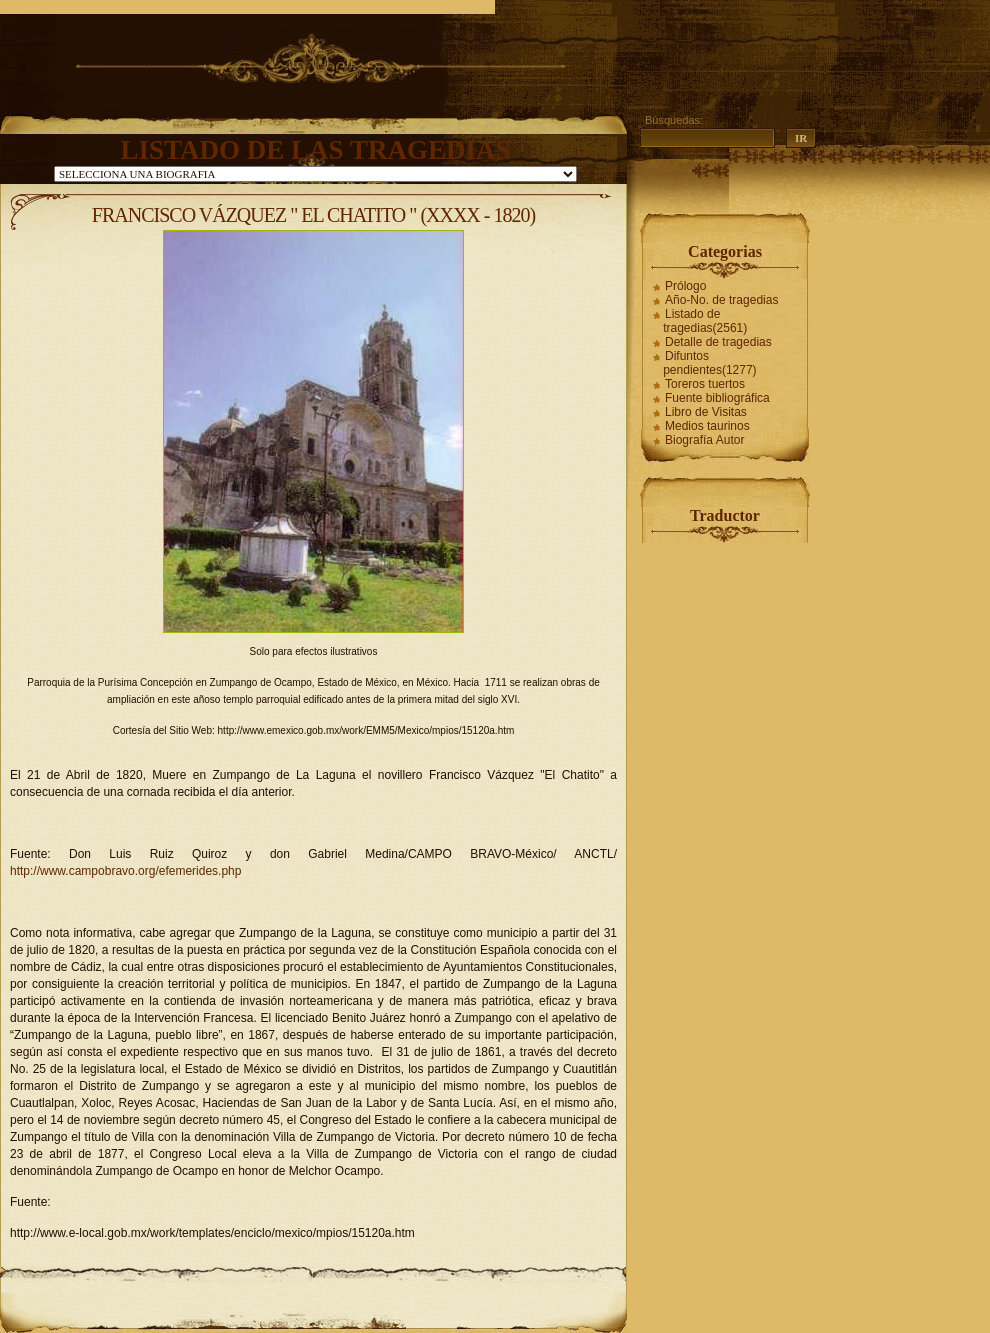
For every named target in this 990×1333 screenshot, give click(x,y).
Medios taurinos (707, 426)
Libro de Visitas (706, 412)
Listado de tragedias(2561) (705, 321)
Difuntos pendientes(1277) (709, 363)
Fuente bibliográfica (717, 398)
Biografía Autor (704, 440)
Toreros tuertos (705, 384)
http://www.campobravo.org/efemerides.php (125, 871)
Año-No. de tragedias (721, 300)
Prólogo (685, 286)
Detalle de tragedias (718, 342)
